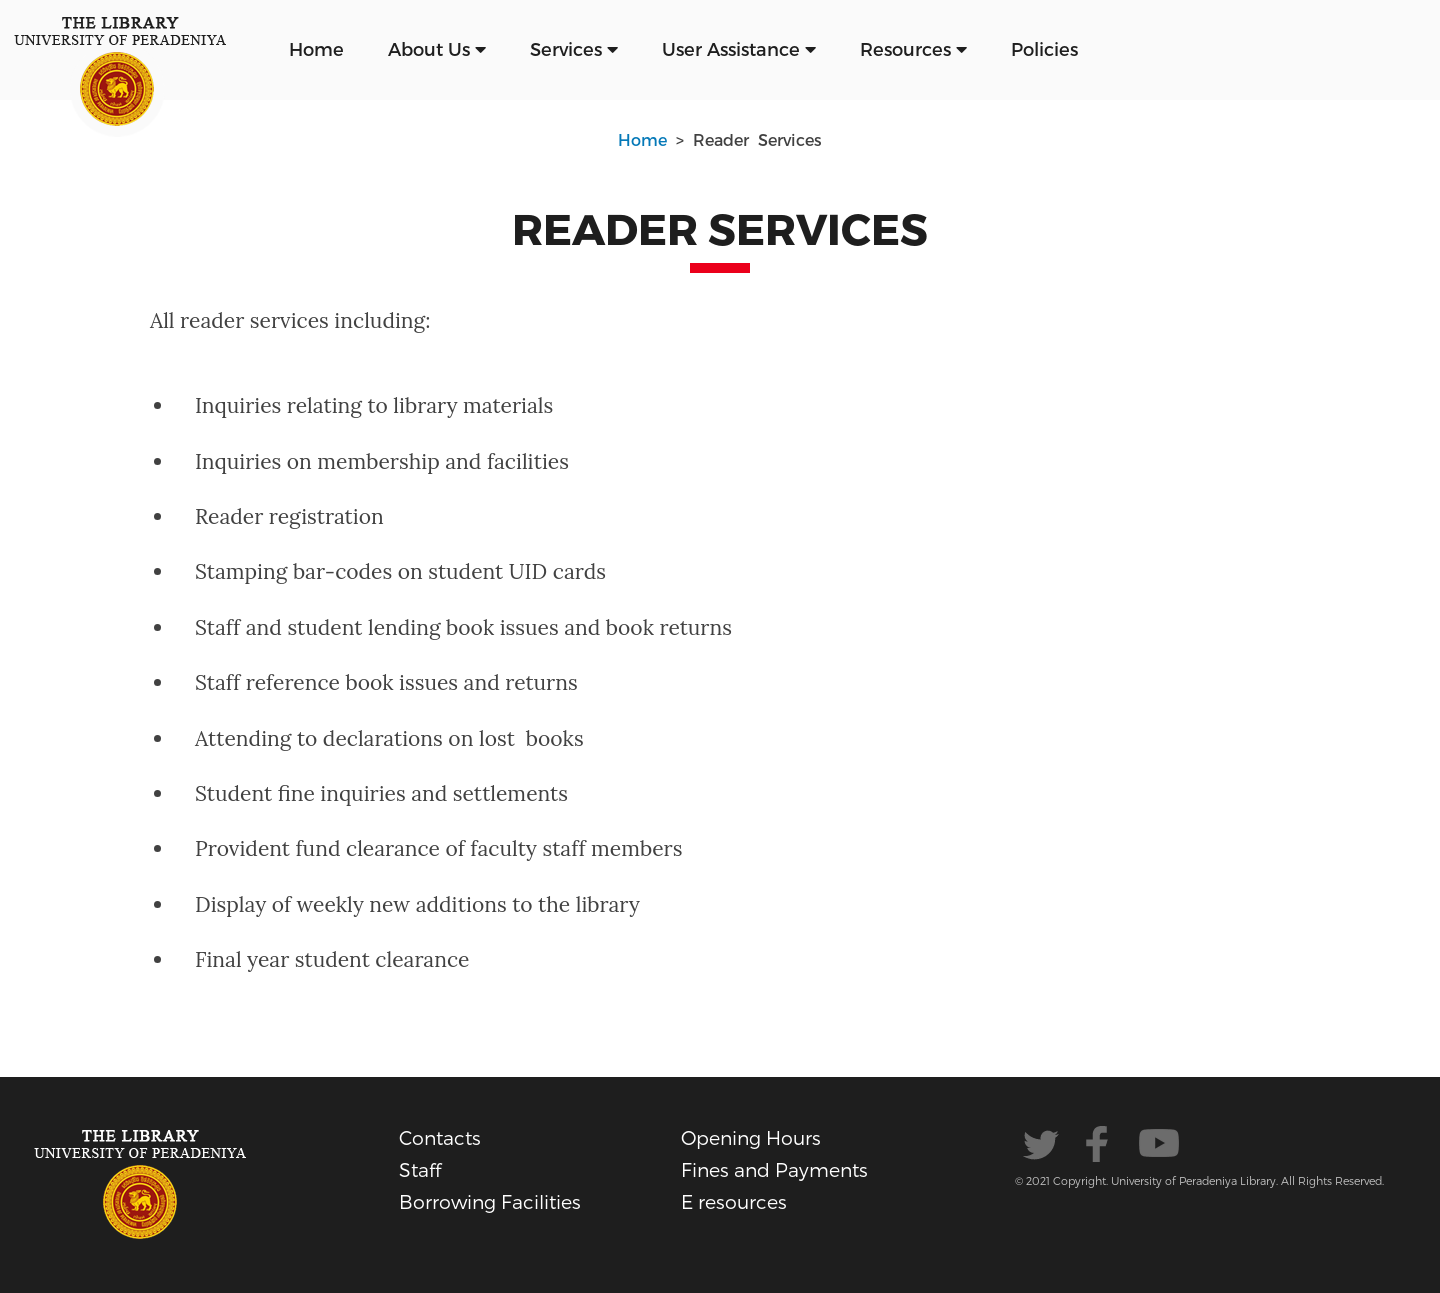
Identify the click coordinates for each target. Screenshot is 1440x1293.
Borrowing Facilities (490, 1201)
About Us (437, 48)
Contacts (440, 1137)
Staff (420, 1169)
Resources (913, 48)
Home (316, 48)
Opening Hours (751, 1137)
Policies (1044, 48)
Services (574, 48)
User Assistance (739, 48)
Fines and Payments (774, 1169)
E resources (734, 1201)
